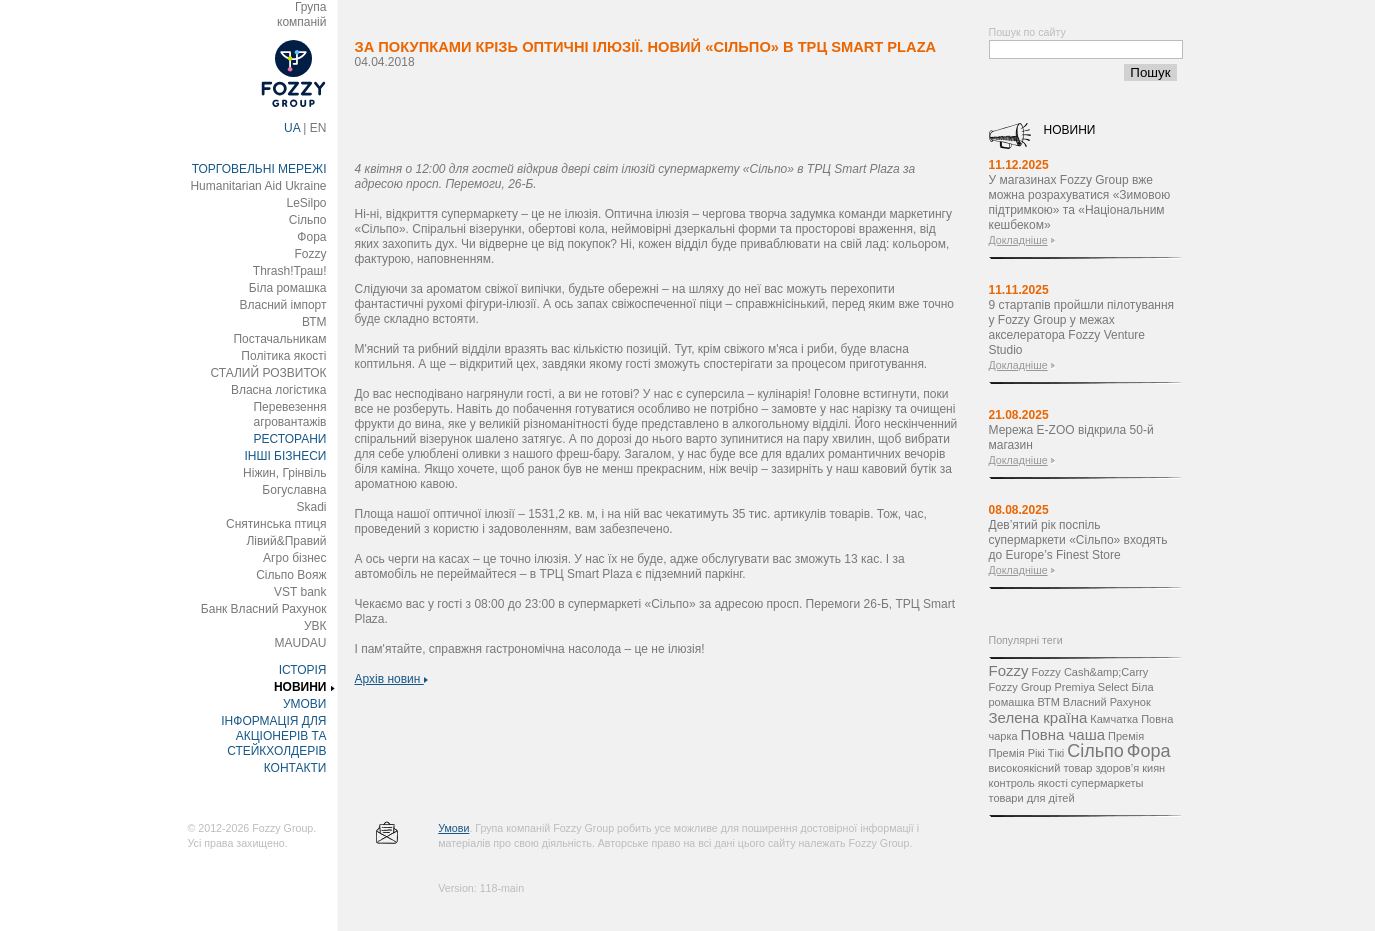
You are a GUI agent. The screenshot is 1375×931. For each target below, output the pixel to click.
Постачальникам (279, 339)
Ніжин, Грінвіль (284, 473)
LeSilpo (306, 203)
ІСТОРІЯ (303, 670)
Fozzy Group (1020, 687)
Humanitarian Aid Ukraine (258, 186)
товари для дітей (1032, 798)
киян (1153, 768)
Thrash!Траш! (290, 271)
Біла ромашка (288, 288)
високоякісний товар (1041, 768)
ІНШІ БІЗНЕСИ (285, 456)
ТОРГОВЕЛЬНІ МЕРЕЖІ (259, 169)
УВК (315, 626)
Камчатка (1114, 719)
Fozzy (310, 254)
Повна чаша (1063, 734)
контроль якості (1028, 783)
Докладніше (1018, 240)
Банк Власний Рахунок (264, 609)
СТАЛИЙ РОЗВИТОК (269, 373)
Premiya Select (1091, 687)
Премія (1126, 736)
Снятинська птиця (276, 524)
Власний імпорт (282, 305)
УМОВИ (305, 704)
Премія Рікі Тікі (1027, 753)
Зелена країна (1038, 717)
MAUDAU (300, 643)
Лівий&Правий (286, 541)
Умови (453, 828)
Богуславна (294, 490)
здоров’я (1117, 768)
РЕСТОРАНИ (290, 439)
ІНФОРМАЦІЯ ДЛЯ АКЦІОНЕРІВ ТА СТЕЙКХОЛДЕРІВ (273, 736)
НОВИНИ (300, 687)
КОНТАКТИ (295, 768)
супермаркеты (1107, 783)
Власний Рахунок (1107, 702)
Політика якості (283, 356)
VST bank (300, 592)
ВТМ (314, 322)
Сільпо (308, 220)
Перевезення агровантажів (289, 414)
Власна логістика (279, 390)
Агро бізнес (294, 558)
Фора (311, 237)
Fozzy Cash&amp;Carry (1089, 672)
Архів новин (391, 679)
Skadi (311, 507)
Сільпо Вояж (291, 575)
